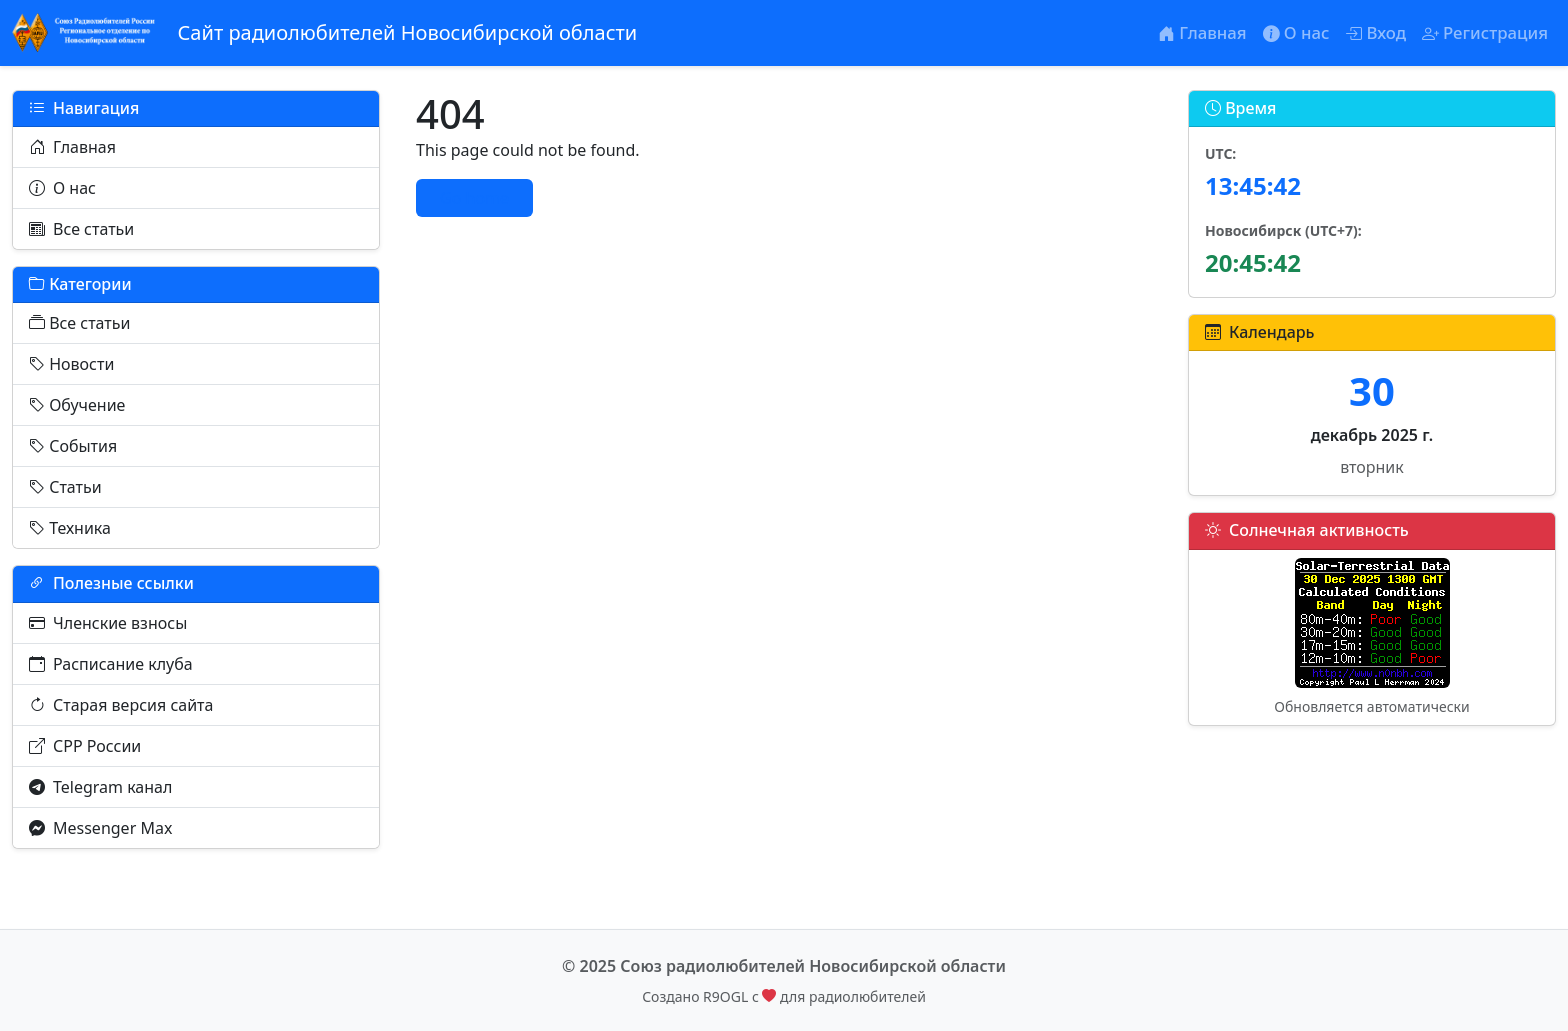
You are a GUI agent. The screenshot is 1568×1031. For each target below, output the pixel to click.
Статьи (65, 487)
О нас (62, 188)
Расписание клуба (111, 664)
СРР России (85, 746)
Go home (474, 198)
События (73, 446)
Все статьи (81, 229)
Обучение (77, 405)
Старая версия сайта (121, 705)
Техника (70, 528)
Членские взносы (108, 623)
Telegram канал (100, 787)
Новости (71, 364)
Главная (72, 147)
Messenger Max (100, 828)
